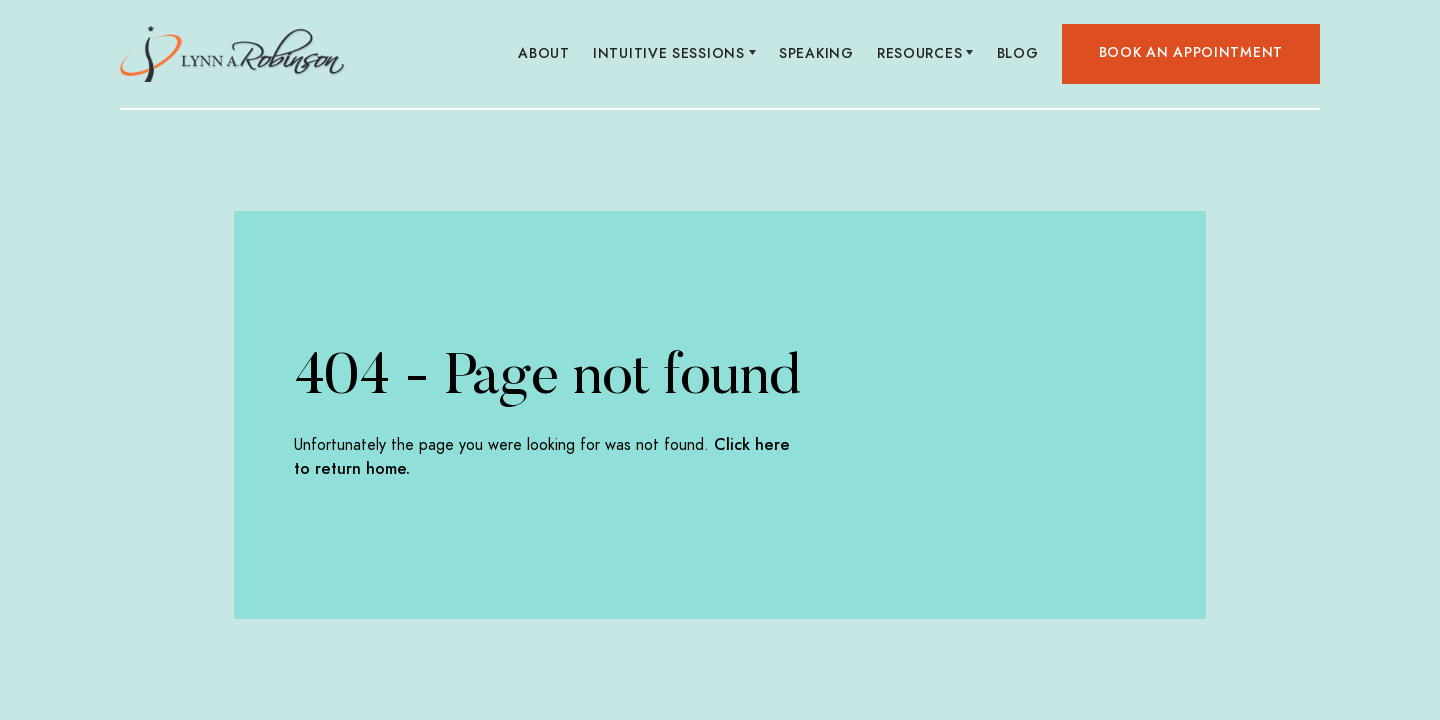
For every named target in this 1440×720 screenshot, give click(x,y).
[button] (675, 54)
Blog (1017, 53)
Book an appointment (1191, 52)
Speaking (817, 53)
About (544, 53)
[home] (232, 54)
